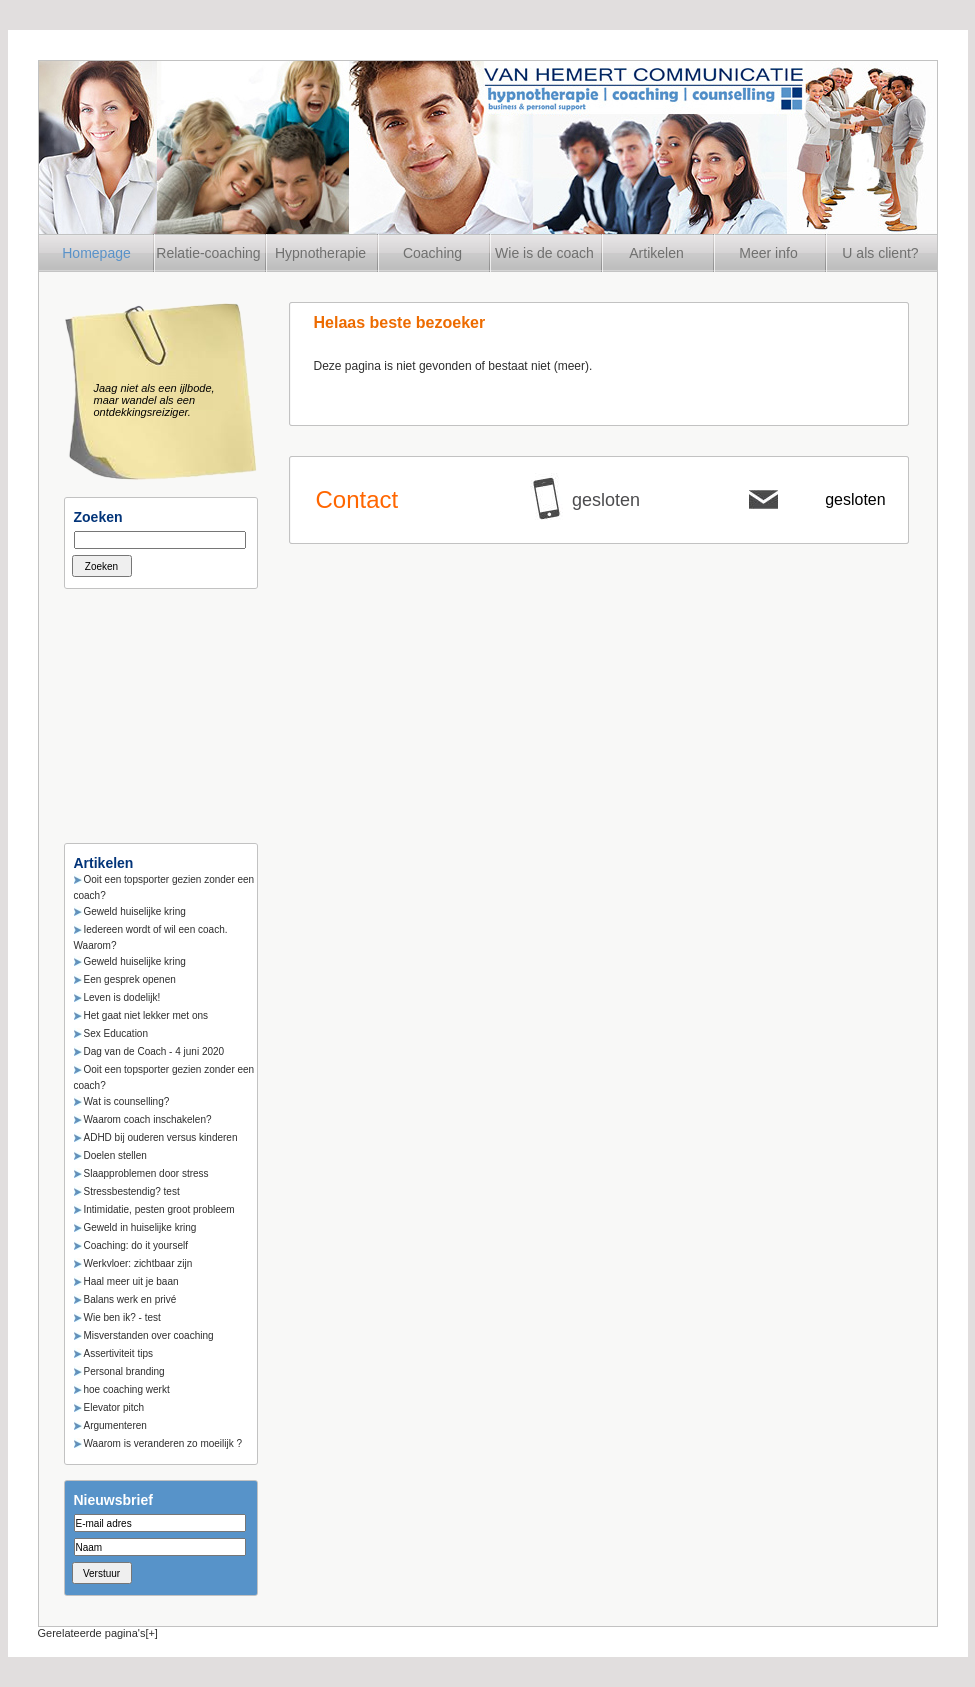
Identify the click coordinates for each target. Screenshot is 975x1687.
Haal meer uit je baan (131, 1281)
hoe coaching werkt (127, 1389)
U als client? (880, 253)
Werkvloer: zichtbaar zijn (138, 1263)
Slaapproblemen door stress (146, 1173)
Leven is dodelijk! (122, 997)
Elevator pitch (114, 1407)
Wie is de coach (544, 253)
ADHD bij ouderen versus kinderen (161, 1137)
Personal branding (124, 1371)
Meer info (768, 253)
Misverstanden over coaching (149, 1335)
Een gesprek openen (130, 979)
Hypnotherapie (320, 253)
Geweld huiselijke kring (135, 911)
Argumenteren (115, 1425)
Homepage (96, 253)
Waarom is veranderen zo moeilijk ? (163, 1443)
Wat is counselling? (127, 1101)
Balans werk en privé (130, 1299)
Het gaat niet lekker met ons (146, 1015)
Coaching (432, 253)
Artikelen (656, 253)
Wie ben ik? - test (122, 1317)
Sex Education (116, 1033)
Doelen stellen (115, 1155)
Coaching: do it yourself (136, 1245)
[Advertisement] (164, 710)
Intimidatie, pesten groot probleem (159, 1209)
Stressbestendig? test (132, 1191)
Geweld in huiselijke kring (140, 1227)
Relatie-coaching (208, 253)
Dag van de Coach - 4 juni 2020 (154, 1051)
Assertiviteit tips (118, 1353)
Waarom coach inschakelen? (148, 1119)
